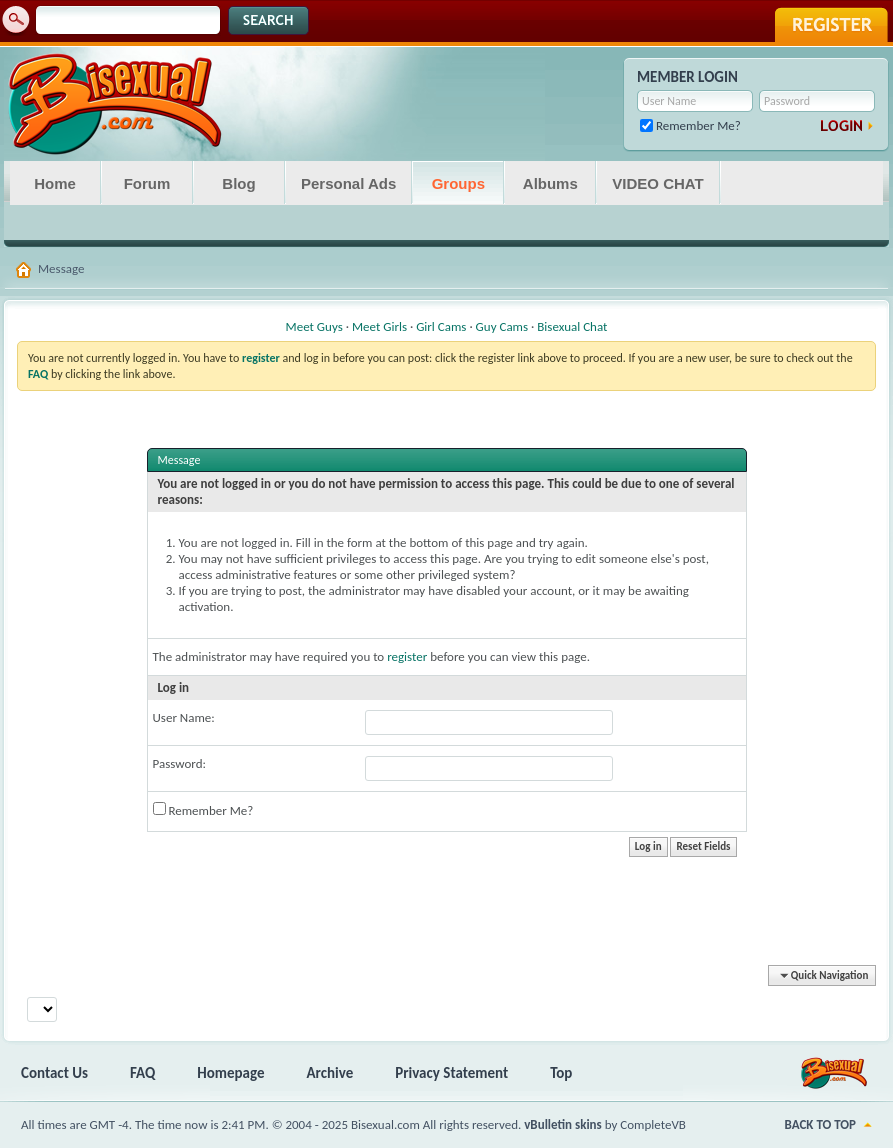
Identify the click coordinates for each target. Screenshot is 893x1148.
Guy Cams (502, 326)
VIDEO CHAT (657, 183)
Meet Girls (379, 326)
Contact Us (54, 1073)
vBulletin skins (563, 1124)
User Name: (184, 717)
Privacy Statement (451, 1073)
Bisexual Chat (572, 326)
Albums (550, 183)
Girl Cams (441, 326)
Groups (458, 183)
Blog (238, 183)
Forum (147, 183)
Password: (179, 763)
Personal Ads (348, 183)
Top (561, 1073)
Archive (330, 1073)
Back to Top (820, 1124)
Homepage (230, 1073)
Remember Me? (690, 125)
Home (55, 183)
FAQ (142, 1073)
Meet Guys (314, 326)
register (407, 656)
